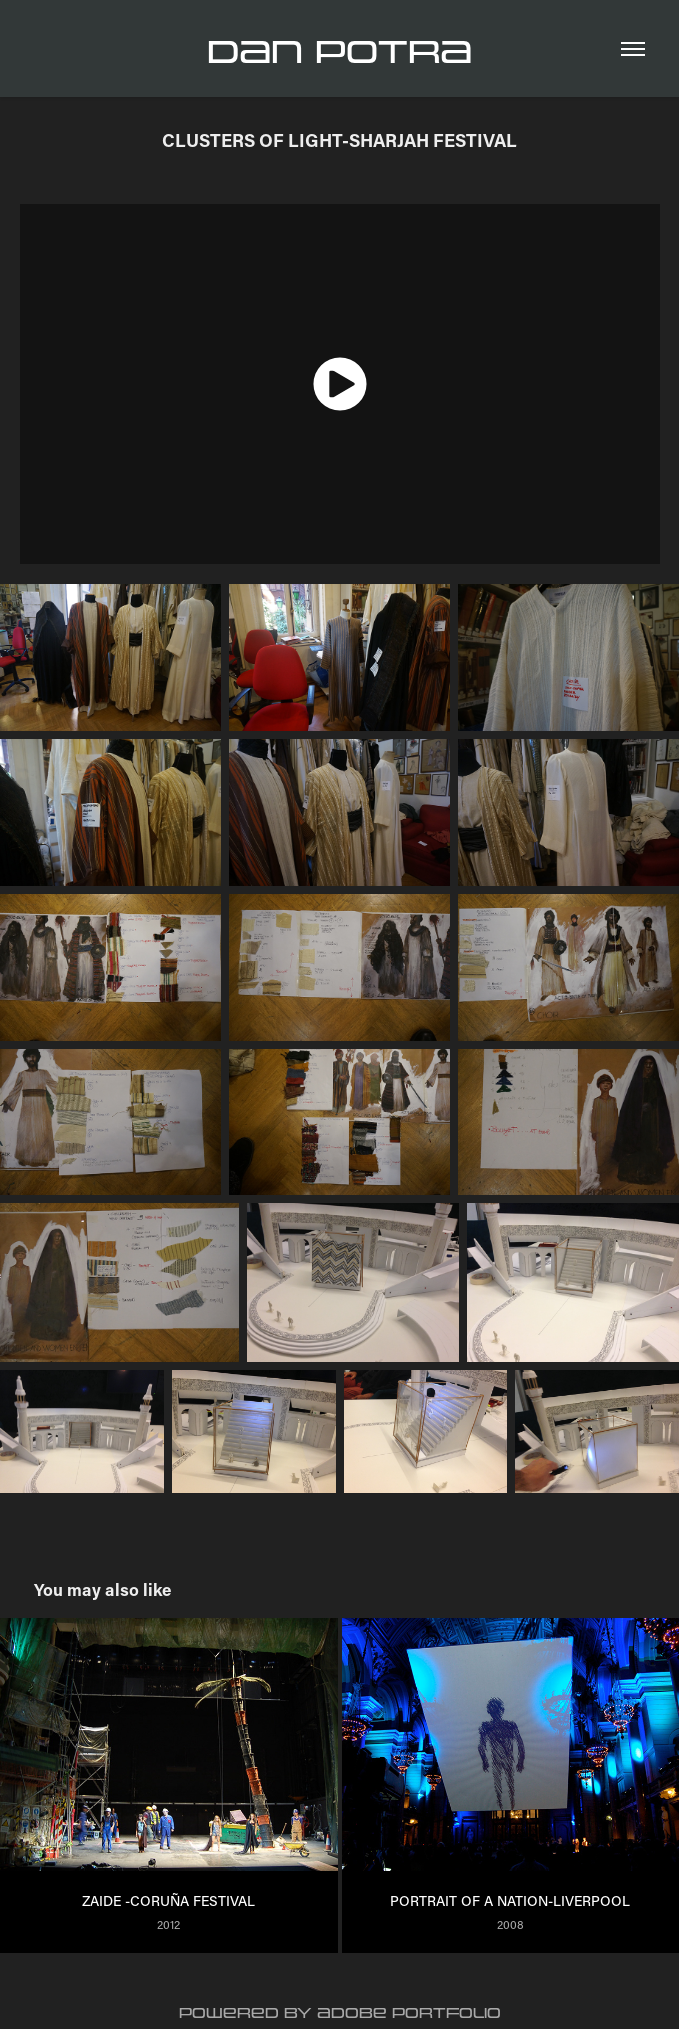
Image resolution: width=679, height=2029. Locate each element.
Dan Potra (339, 52)
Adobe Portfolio (409, 2013)
